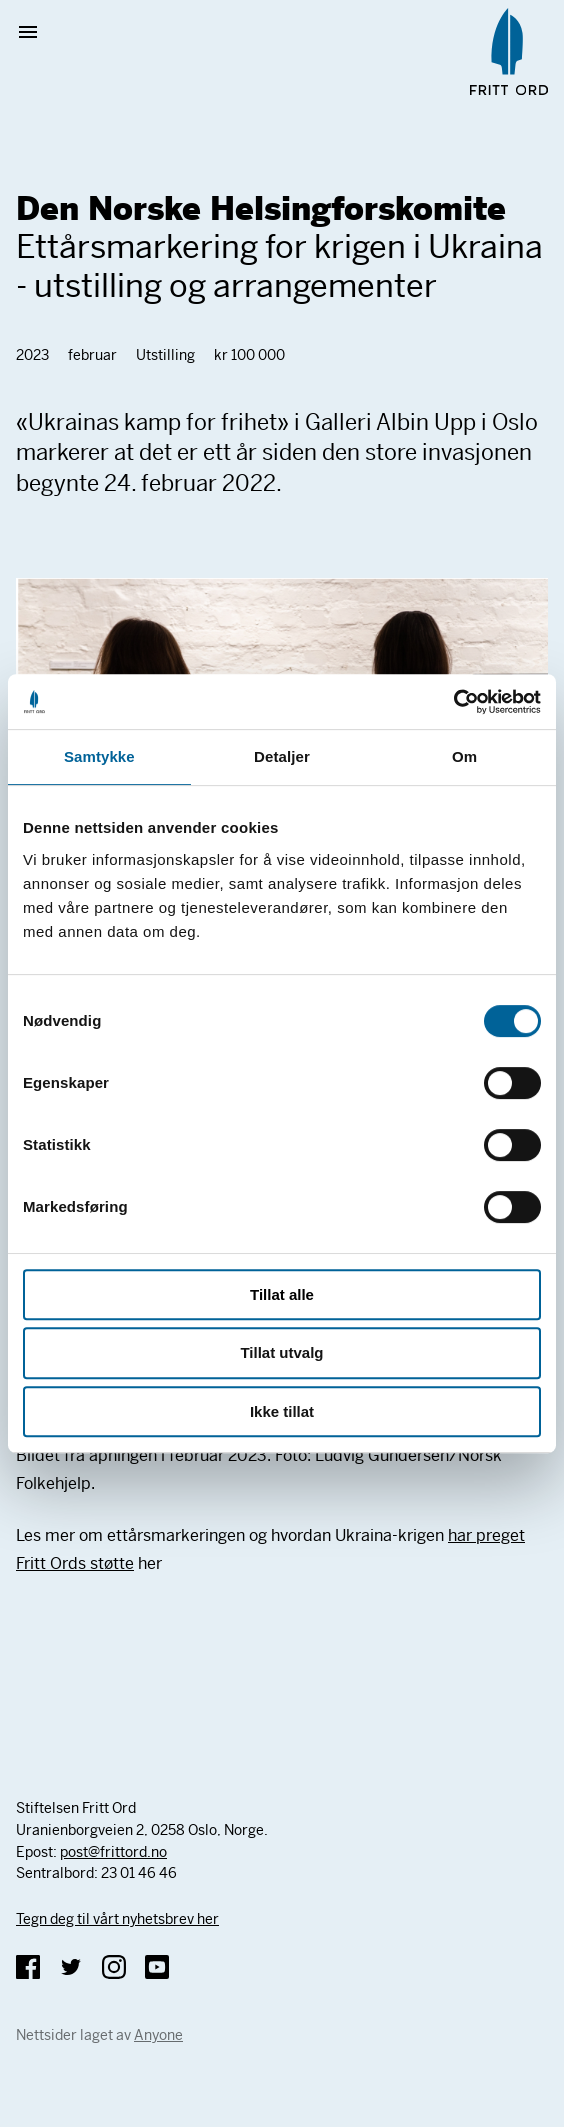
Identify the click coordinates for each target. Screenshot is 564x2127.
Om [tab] (464, 756)
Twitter (71, 1967)
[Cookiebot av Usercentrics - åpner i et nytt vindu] (453, 702)
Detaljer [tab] (282, 756)
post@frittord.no (113, 1852)
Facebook (28, 1967)
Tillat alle (282, 1294)
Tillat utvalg (281, 1352)
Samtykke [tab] (99, 756)
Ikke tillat (282, 1411)
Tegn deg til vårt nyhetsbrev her (117, 1919)
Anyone (158, 2035)
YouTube (157, 1967)
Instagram (114, 1967)
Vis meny (36, 32)
